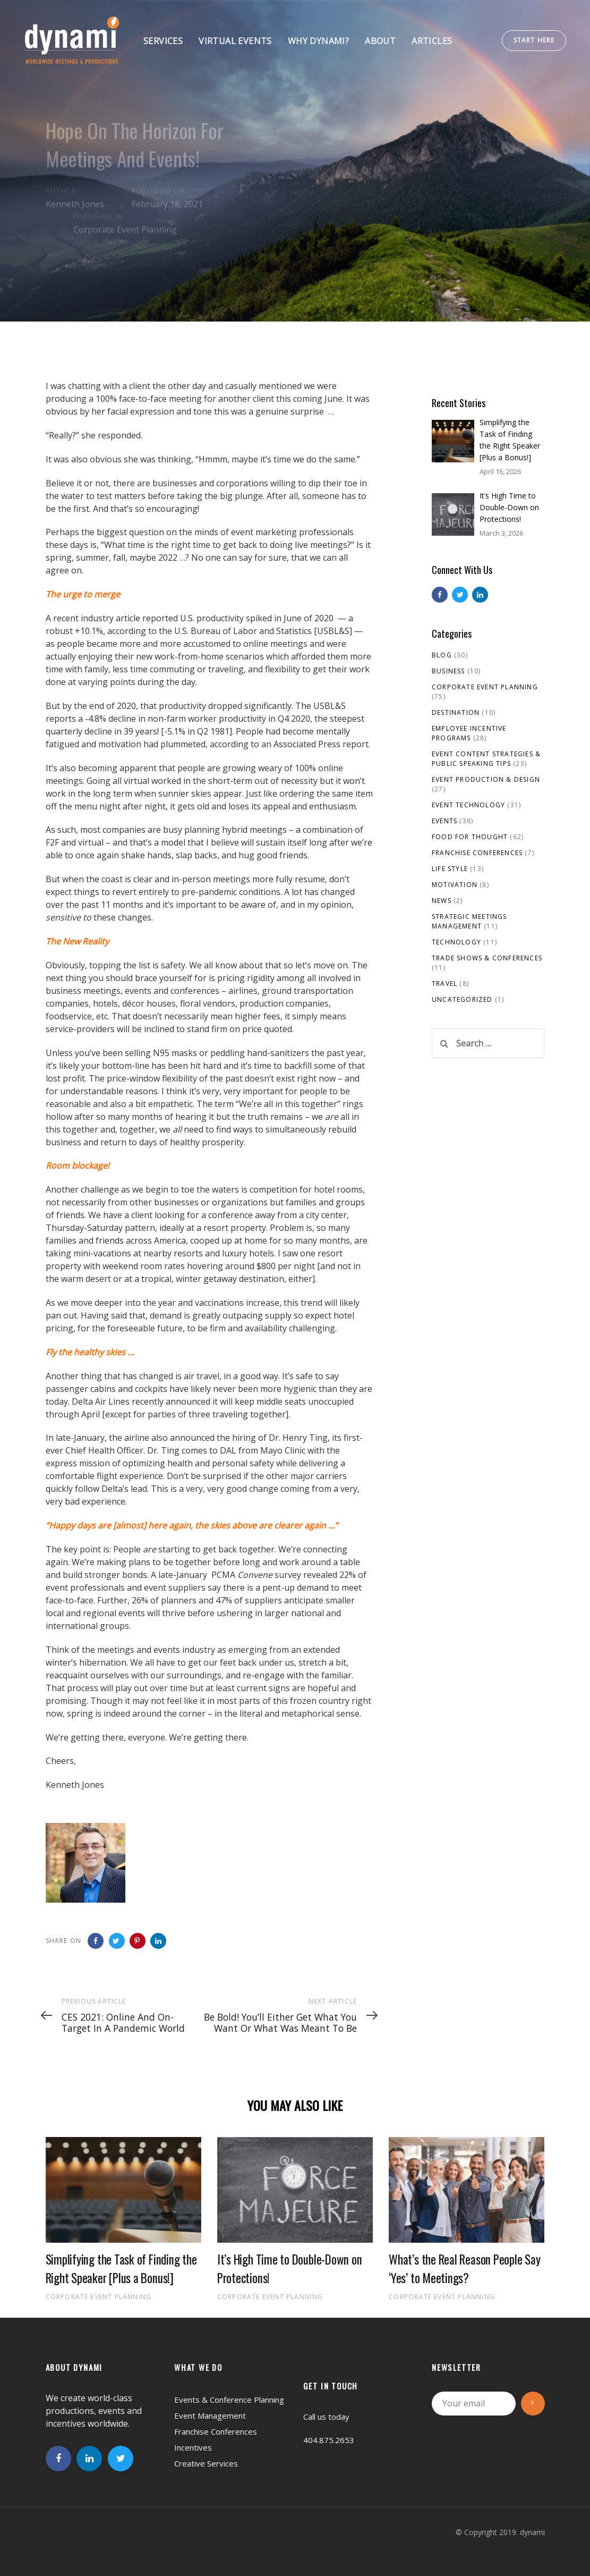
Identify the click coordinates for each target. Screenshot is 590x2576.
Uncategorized (462, 999)
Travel (444, 983)
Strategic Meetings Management (469, 921)
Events (444, 820)
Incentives (193, 2447)
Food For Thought (470, 836)
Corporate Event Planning (125, 229)
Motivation (454, 884)
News (441, 900)
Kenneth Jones (75, 204)
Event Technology (468, 804)
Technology (456, 942)
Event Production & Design (486, 779)
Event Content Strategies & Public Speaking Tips (486, 758)
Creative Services (206, 2463)
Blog (442, 655)
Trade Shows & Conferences (487, 957)
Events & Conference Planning (229, 2399)
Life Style (450, 868)
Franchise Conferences (477, 852)
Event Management (210, 2415)
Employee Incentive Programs (469, 733)
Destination (456, 712)
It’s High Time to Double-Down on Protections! (509, 507)
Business (448, 670)
